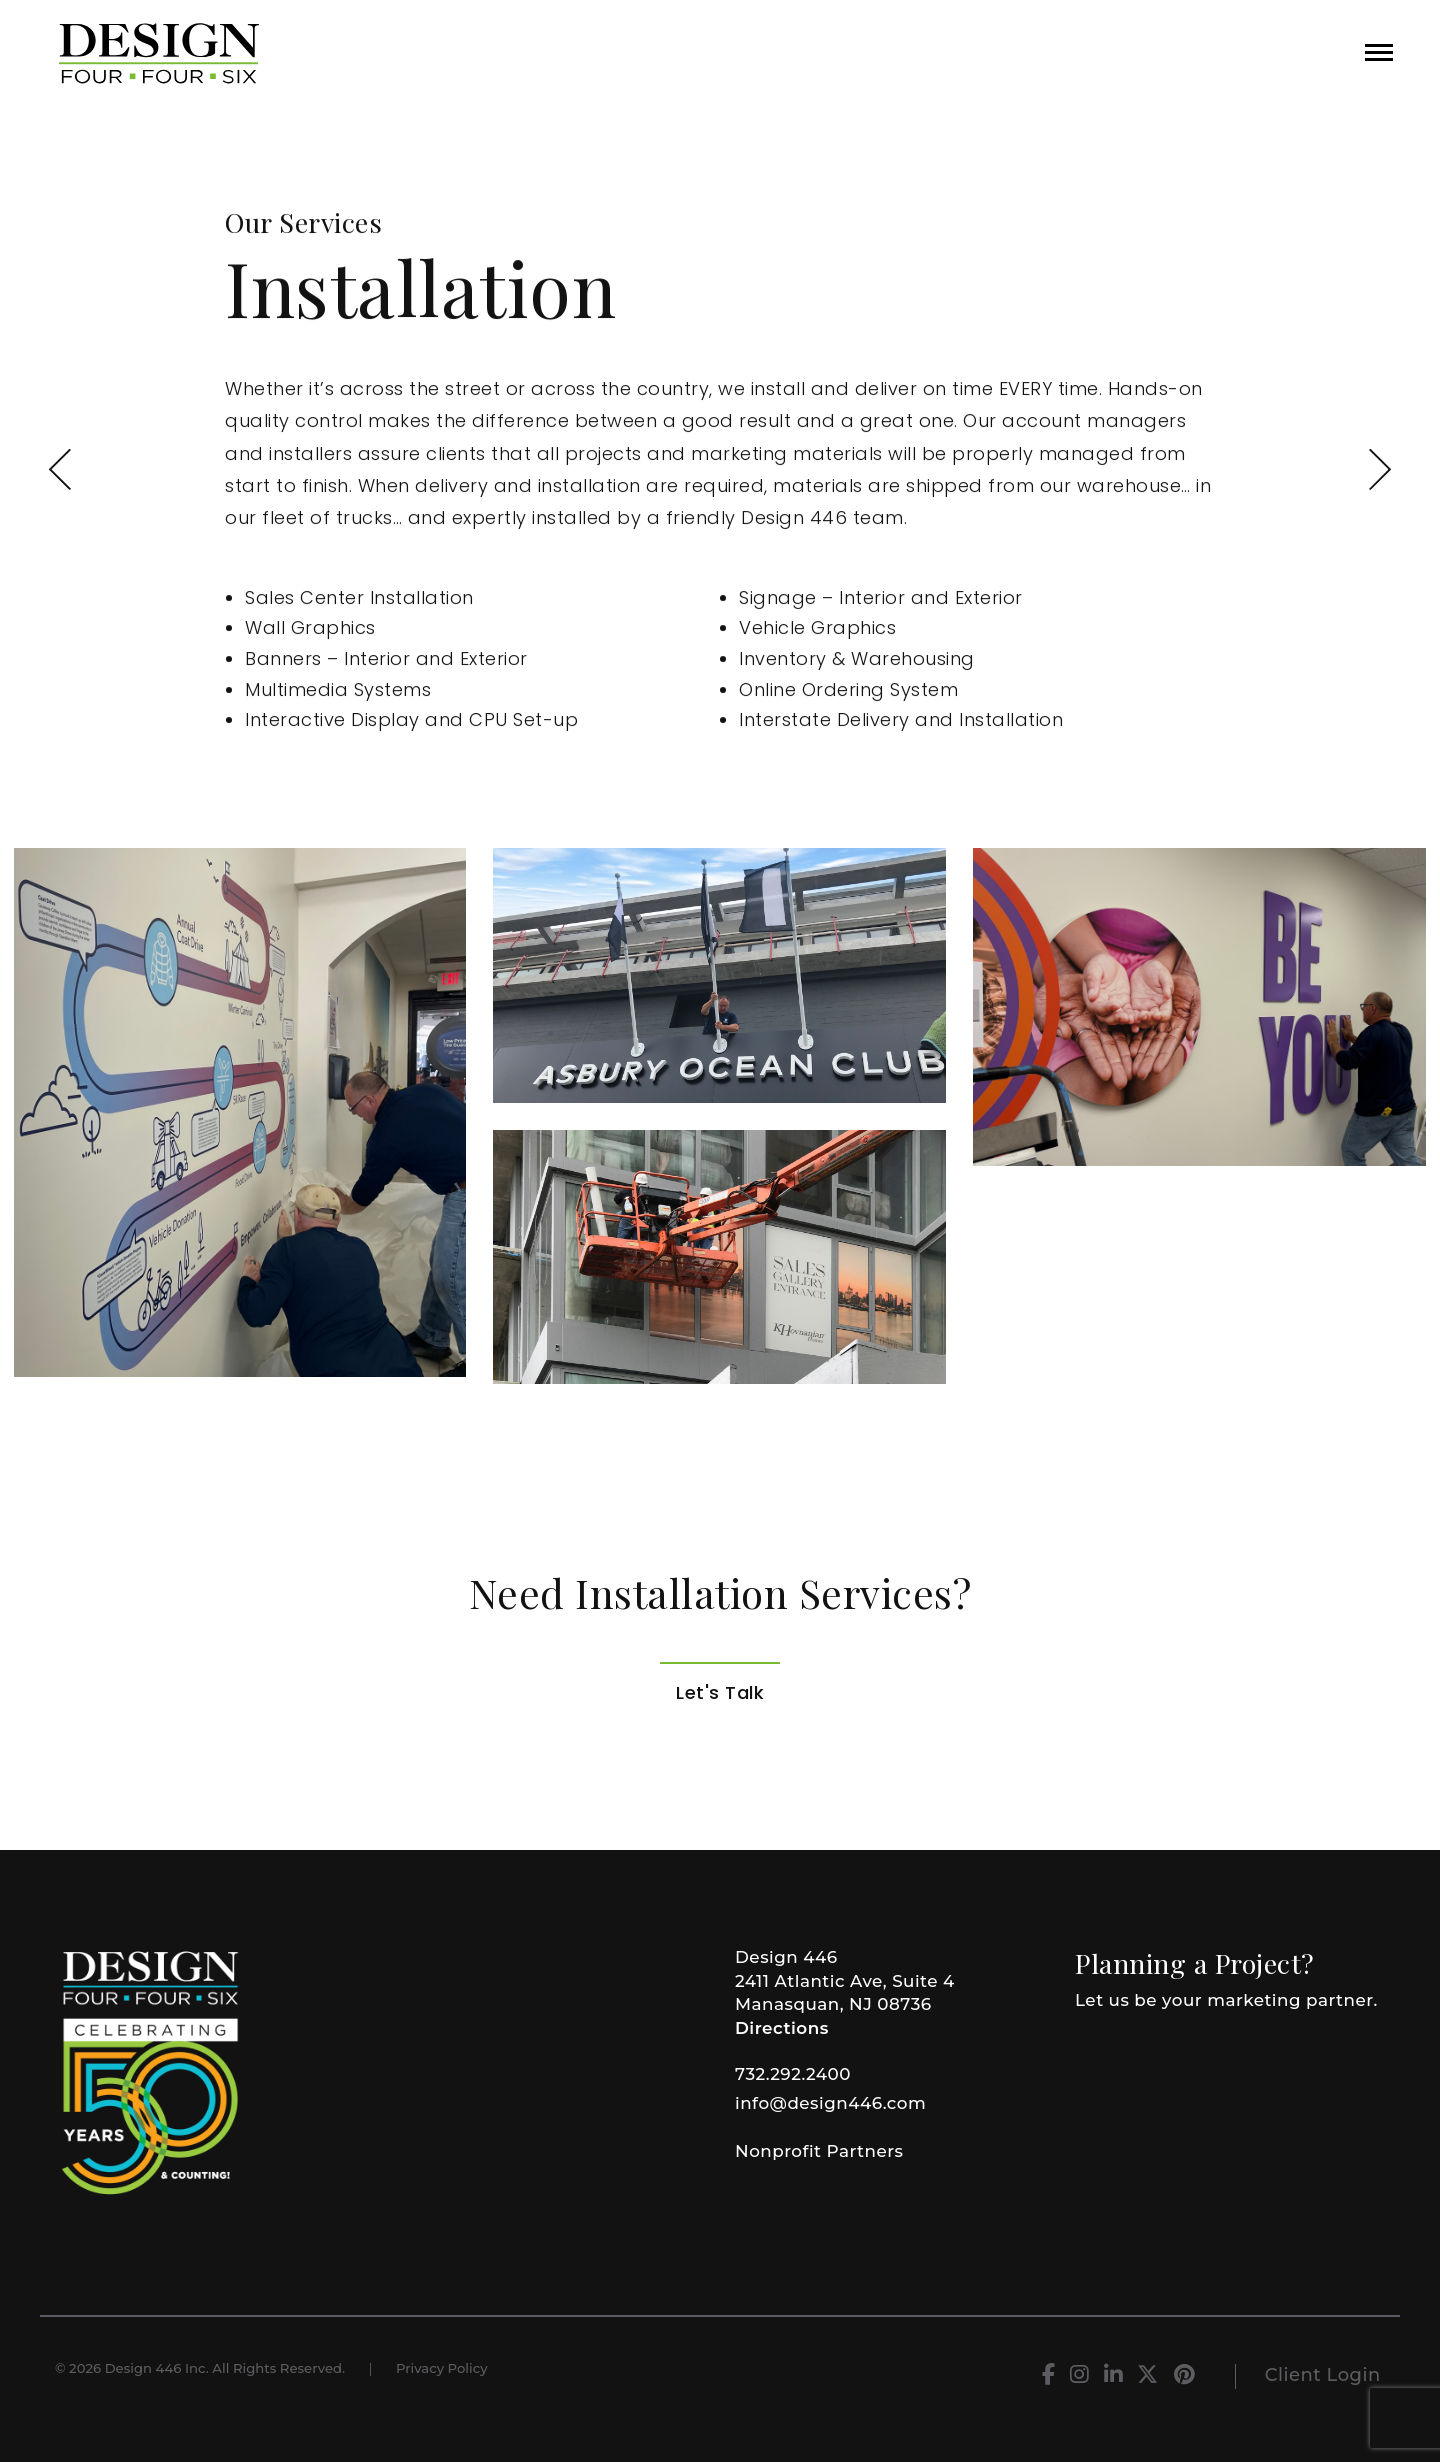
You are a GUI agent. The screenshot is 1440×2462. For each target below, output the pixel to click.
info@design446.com (830, 2103)
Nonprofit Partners (819, 2151)
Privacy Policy (442, 2368)
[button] (1379, 52)
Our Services (303, 223)
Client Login (1323, 2375)
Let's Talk (720, 1692)
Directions (782, 2028)
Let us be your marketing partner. (1226, 2000)
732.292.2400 (793, 2074)
